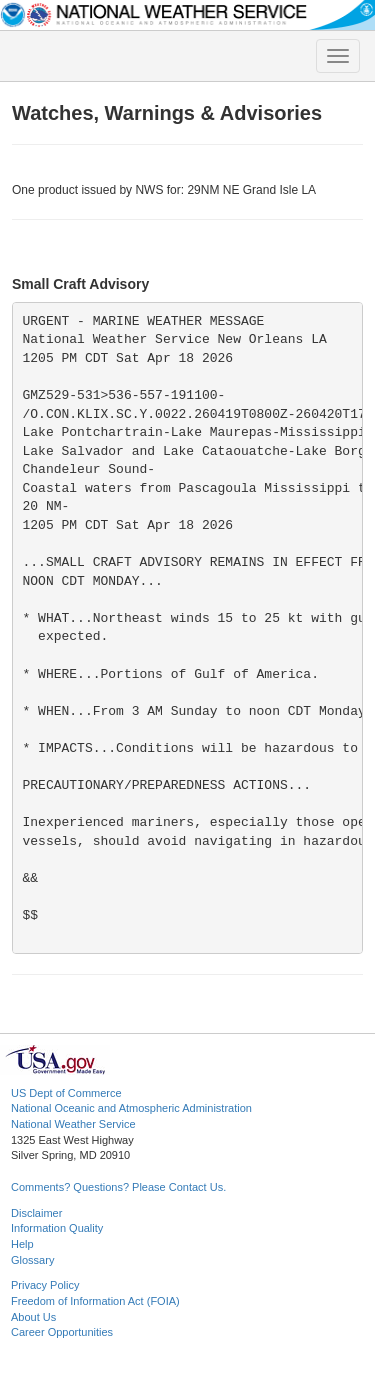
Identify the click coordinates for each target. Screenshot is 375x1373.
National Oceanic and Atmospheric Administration (131, 1108)
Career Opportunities (62, 1332)
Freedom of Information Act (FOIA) (95, 1301)
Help (22, 1244)
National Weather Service (73, 1124)
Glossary (32, 1260)
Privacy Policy (45, 1285)
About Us (33, 1317)
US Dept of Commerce (66, 1093)
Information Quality (57, 1228)
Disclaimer (36, 1213)
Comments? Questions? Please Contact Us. (118, 1187)
